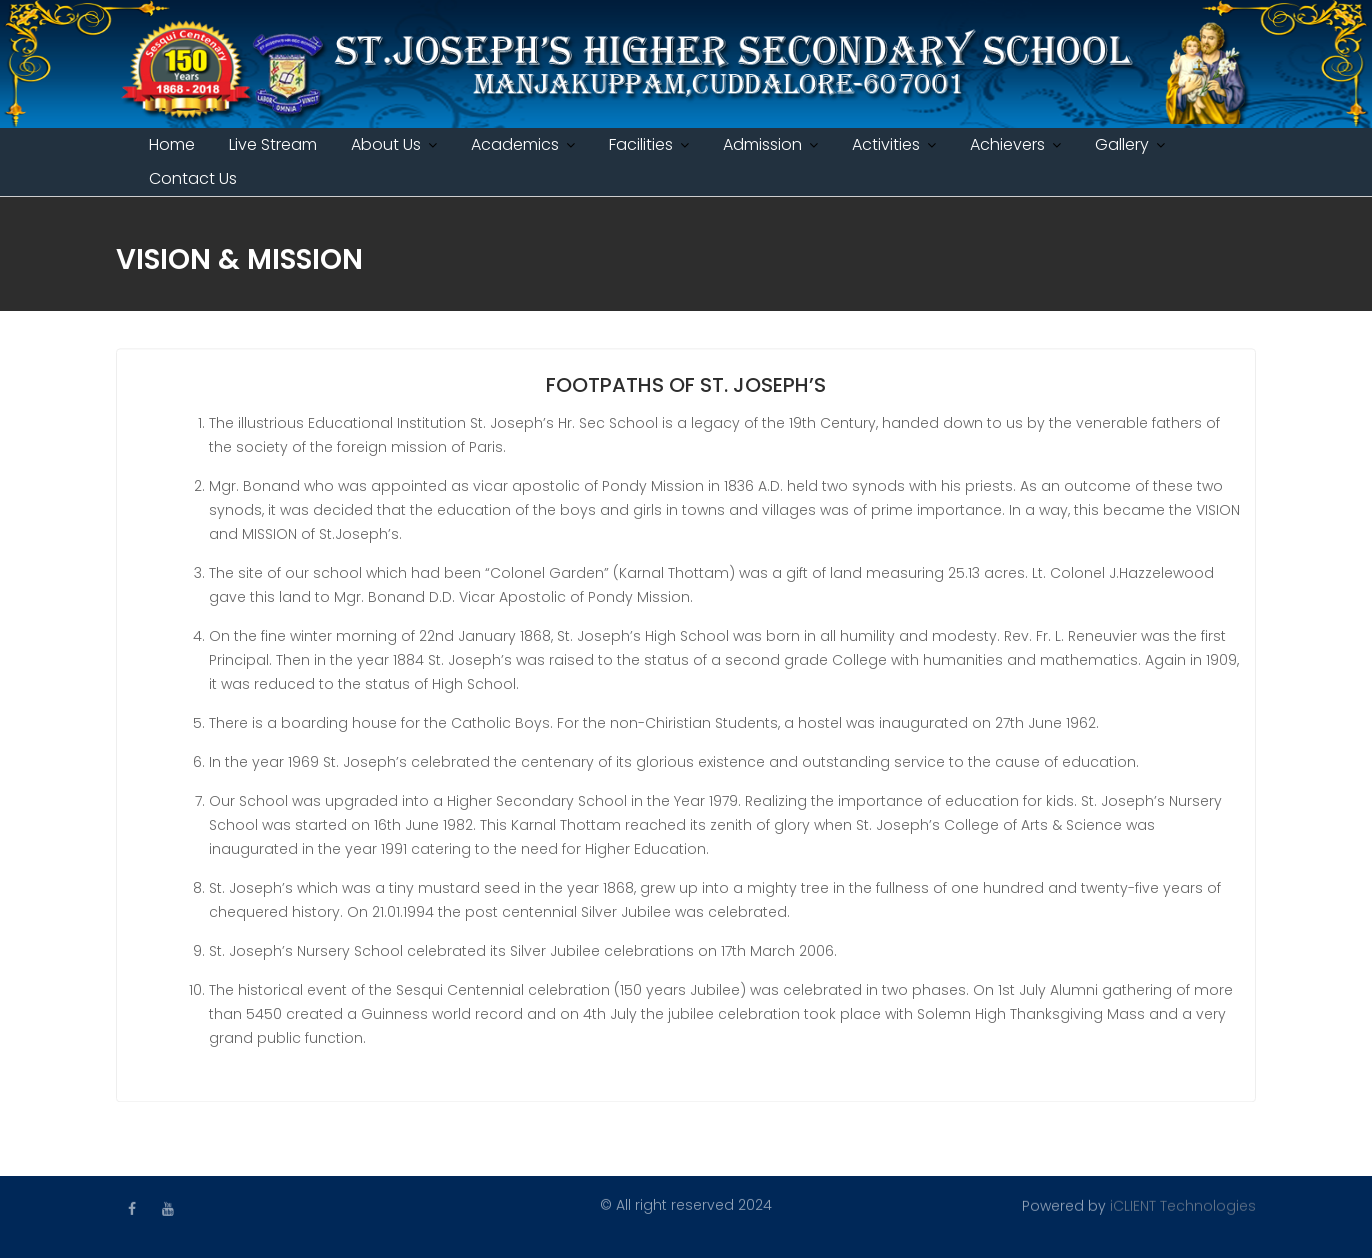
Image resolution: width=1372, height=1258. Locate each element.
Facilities (641, 144)
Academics (515, 144)
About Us (386, 144)
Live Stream (273, 144)
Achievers (1007, 144)
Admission (762, 144)
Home (172, 144)
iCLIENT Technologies (1183, 1205)
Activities (886, 144)
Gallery (1122, 144)
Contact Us (193, 178)
